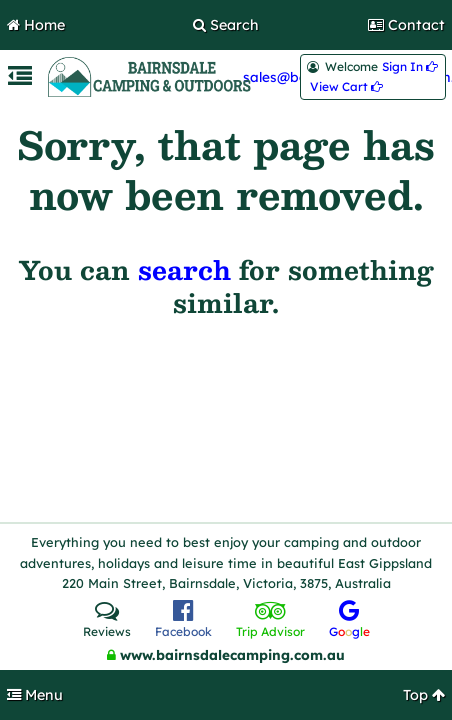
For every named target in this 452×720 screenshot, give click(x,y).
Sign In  (410, 67)
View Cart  (346, 87)
